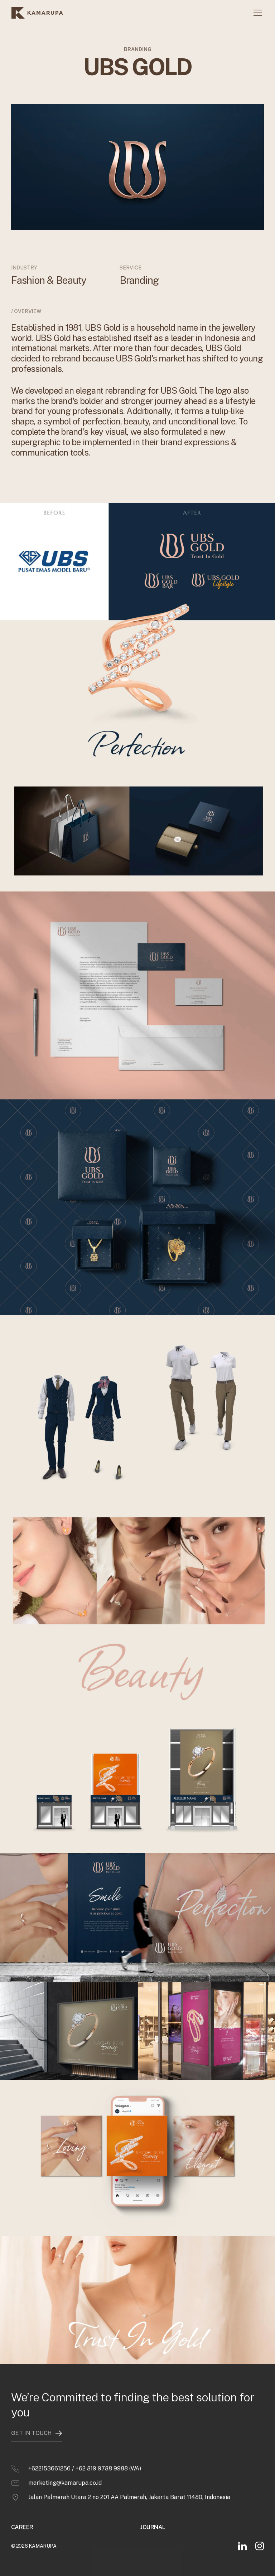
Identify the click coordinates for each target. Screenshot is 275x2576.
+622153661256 (49, 2455)
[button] (256, 12)
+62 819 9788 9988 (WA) (108, 2455)
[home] (37, 13)
